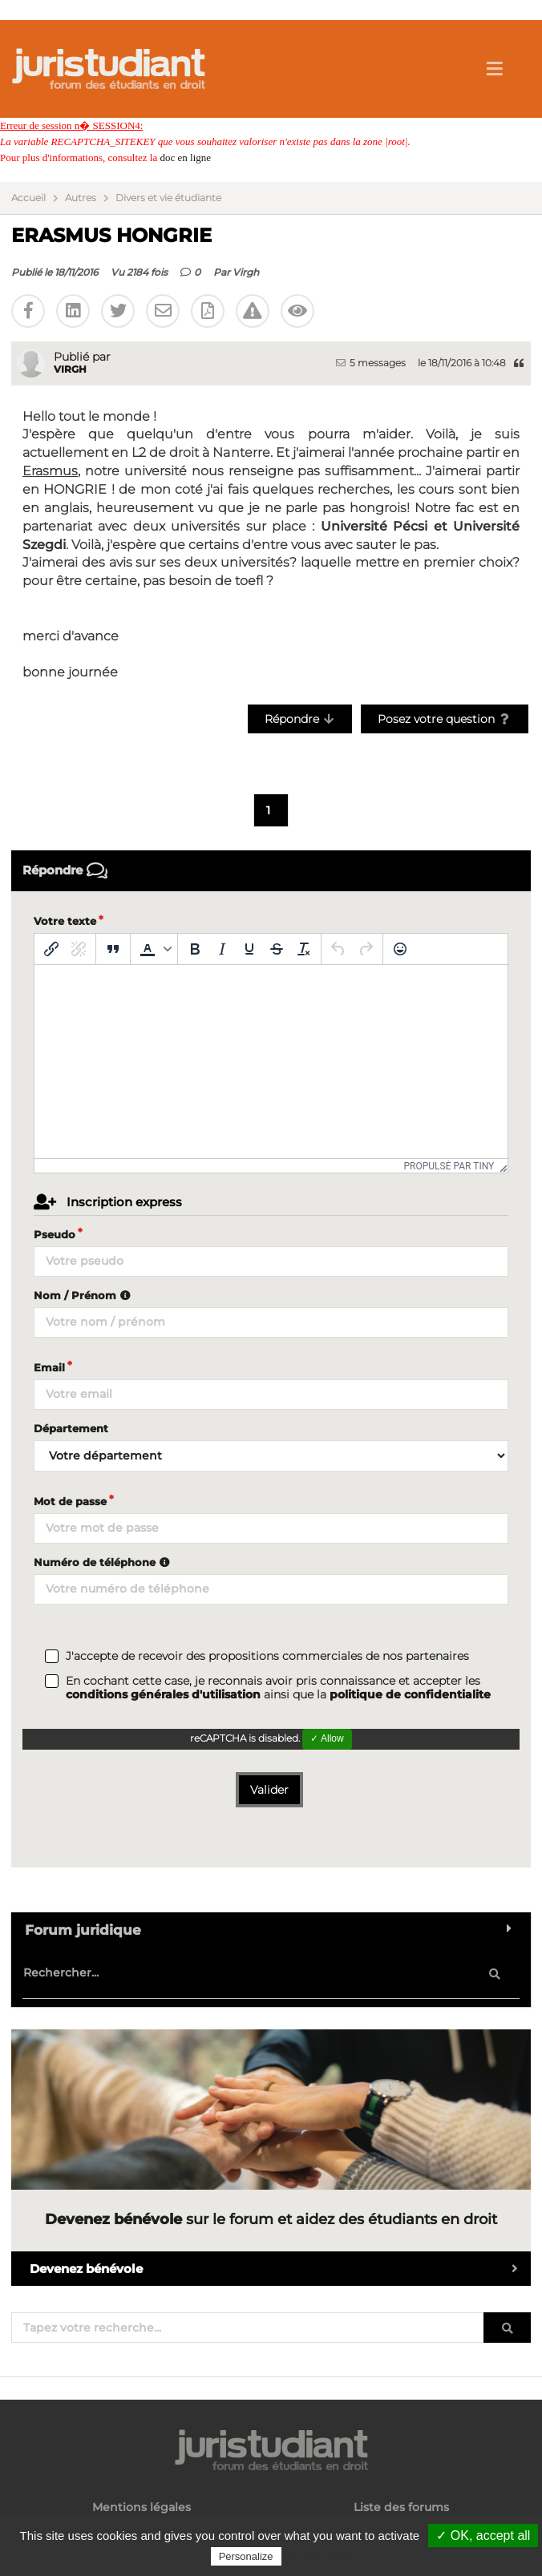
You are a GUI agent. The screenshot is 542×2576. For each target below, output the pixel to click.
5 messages (371, 363)
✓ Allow (326, 1738)
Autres (80, 198)
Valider (269, 1790)
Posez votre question (445, 719)
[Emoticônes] (400, 949)
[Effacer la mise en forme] (304, 949)
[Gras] (194, 949)
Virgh (246, 272)
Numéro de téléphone (104, 1562)
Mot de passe (70, 1501)
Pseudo (54, 1234)
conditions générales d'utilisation (163, 1694)
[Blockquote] (113, 949)
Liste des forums (401, 2507)
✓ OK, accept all (483, 2535)
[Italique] (222, 949)
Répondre (300, 719)
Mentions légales (141, 2507)
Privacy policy (319, 2556)
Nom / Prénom (84, 1295)
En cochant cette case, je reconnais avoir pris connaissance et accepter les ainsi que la (278, 1688)
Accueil (28, 198)
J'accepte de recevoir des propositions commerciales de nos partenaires (267, 1656)
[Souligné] (249, 949)
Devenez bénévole (280, 2268)
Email (49, 1367)
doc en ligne (185, 157)
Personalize (246, 2556)
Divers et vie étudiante (168, 198)
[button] (154, 949)
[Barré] (276, 949)
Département (71, 1428)
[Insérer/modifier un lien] (51, 949)
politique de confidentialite (410, 1694)
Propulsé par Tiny (449, 1166)
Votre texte (65, 921)
